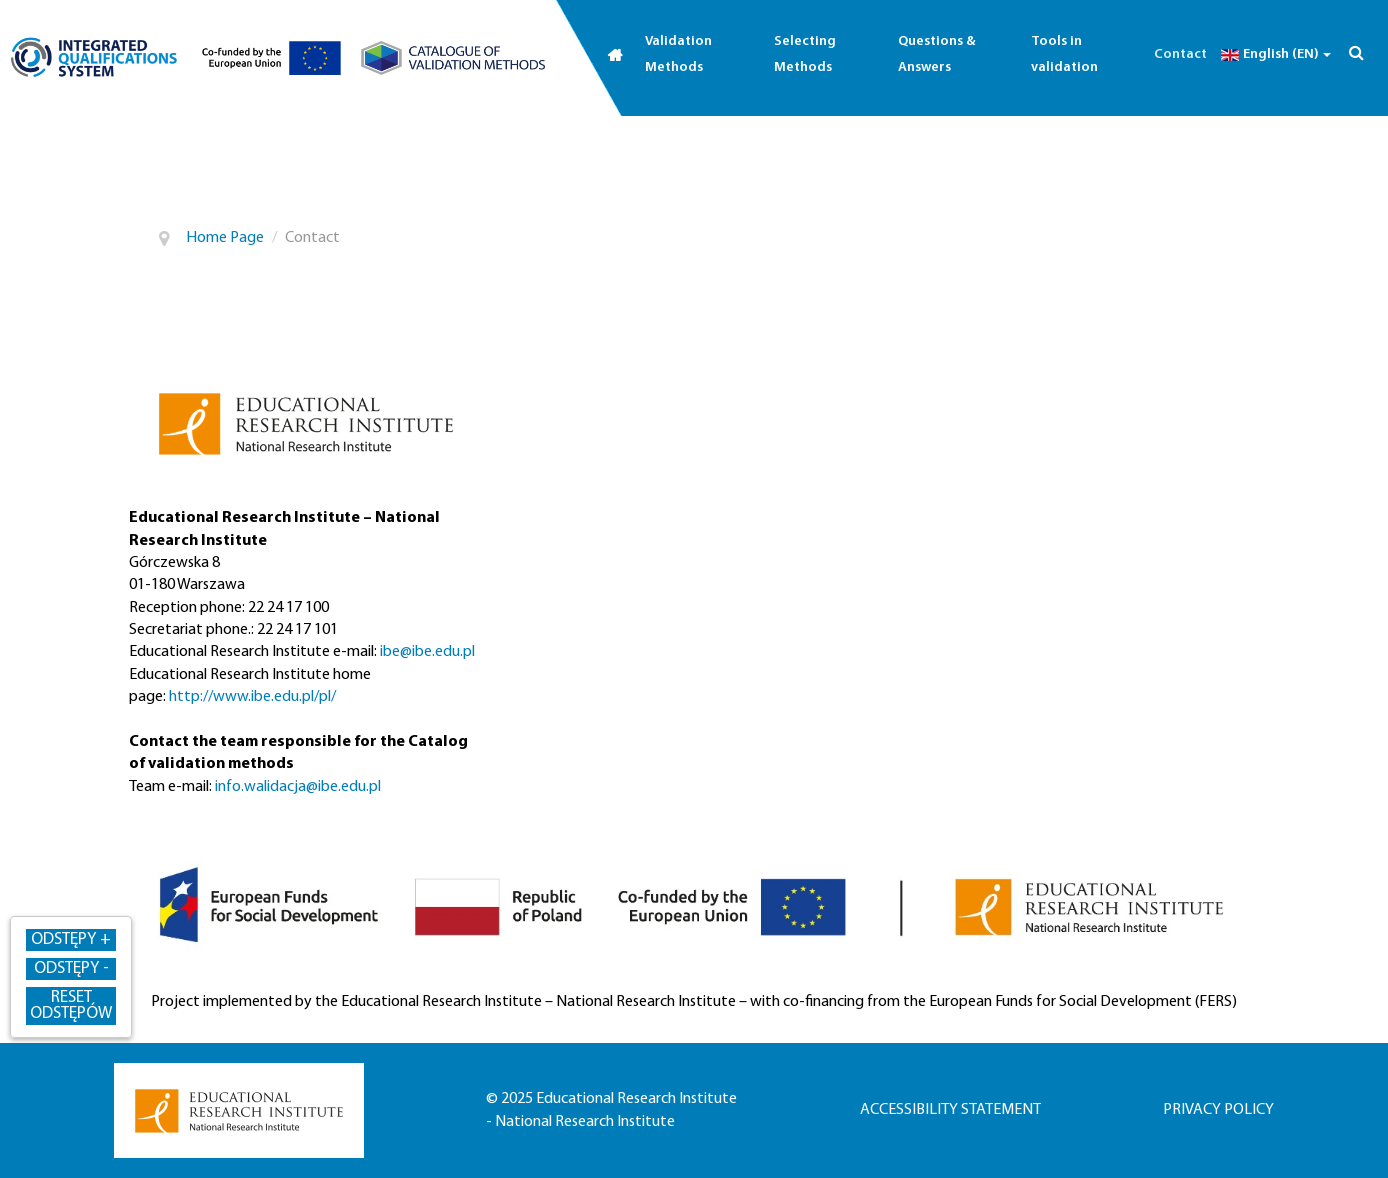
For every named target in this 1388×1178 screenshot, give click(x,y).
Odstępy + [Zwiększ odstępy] (71, 939)
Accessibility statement (950, 1110)
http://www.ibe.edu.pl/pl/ (252, 697)
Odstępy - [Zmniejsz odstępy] (71, 968)
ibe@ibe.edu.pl (427, 652)
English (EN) (1273, 54)
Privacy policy (1218, 1110)
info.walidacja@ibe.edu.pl (298, 787)
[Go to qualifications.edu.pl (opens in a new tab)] (94, 57)
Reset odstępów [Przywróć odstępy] (71, 1005)
